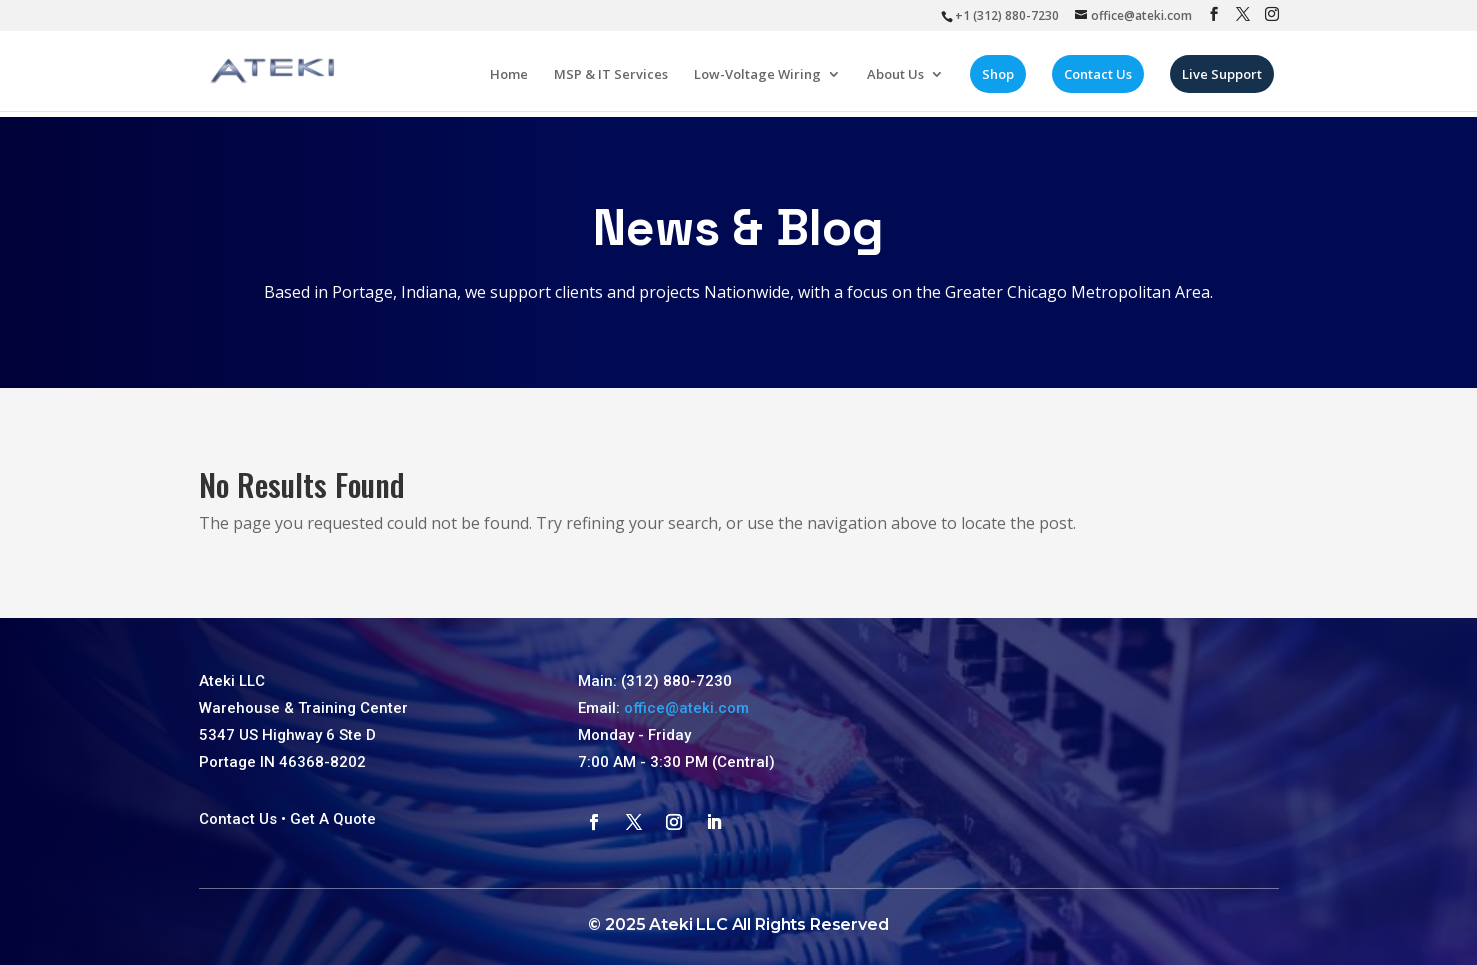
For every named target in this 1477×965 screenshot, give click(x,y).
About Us (900, 81)
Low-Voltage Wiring (762, 81)
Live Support (1227, 80)
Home (514, 81)
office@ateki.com (686, 708)
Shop (1003, 80)
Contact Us (1103, 80)
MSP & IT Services (616, 81)
